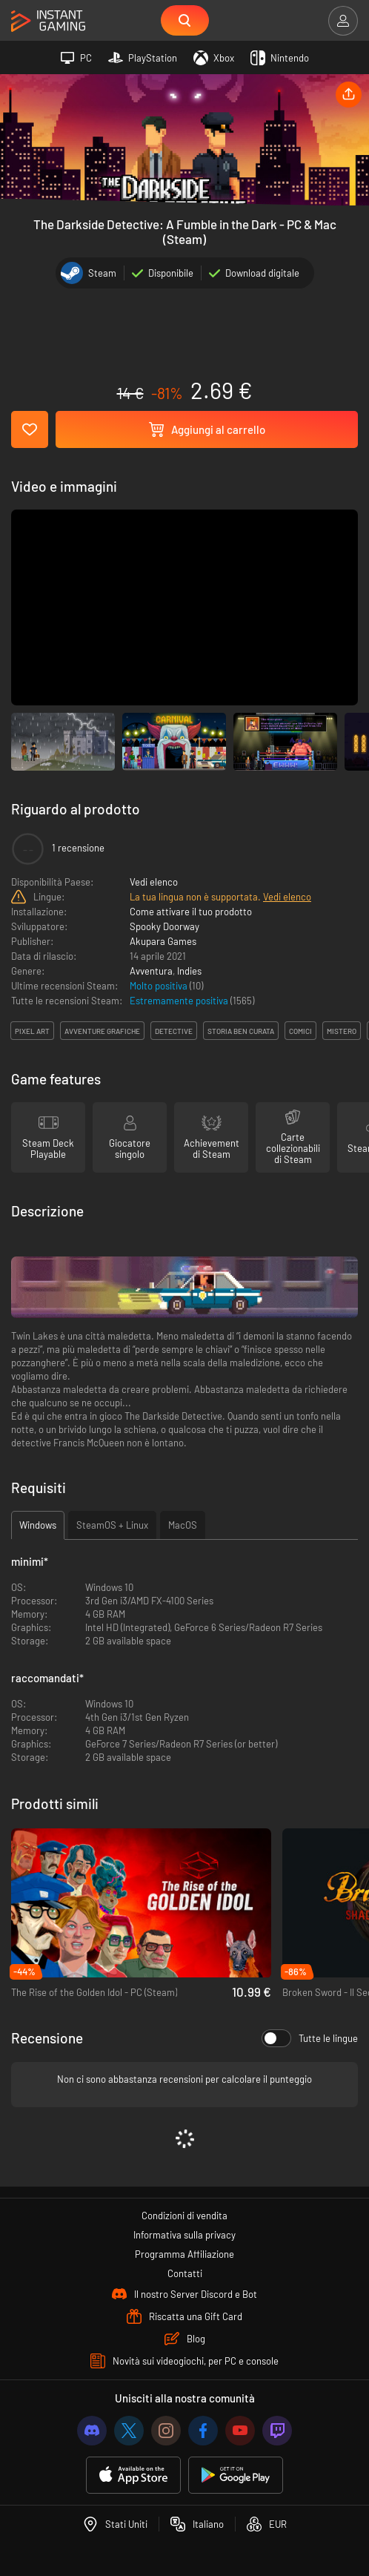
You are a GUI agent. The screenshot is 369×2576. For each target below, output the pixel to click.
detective (174, 1031)
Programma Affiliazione (184, 2254)
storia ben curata (240, 1031)
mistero (341, 1031)
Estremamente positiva (180, 1001)
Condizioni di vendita (184, 2215)
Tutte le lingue (310, 2038)
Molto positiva (160, 986)
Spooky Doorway (164, 926)
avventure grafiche (102, 1031)
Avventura (151, 971)
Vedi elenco (154, 882)
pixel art (32, 1031)
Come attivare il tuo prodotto (191, 912)
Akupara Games (163, 941)
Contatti (184, 2273)
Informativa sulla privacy (184, 2235)
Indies (189, 971)
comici (300, 1031)
